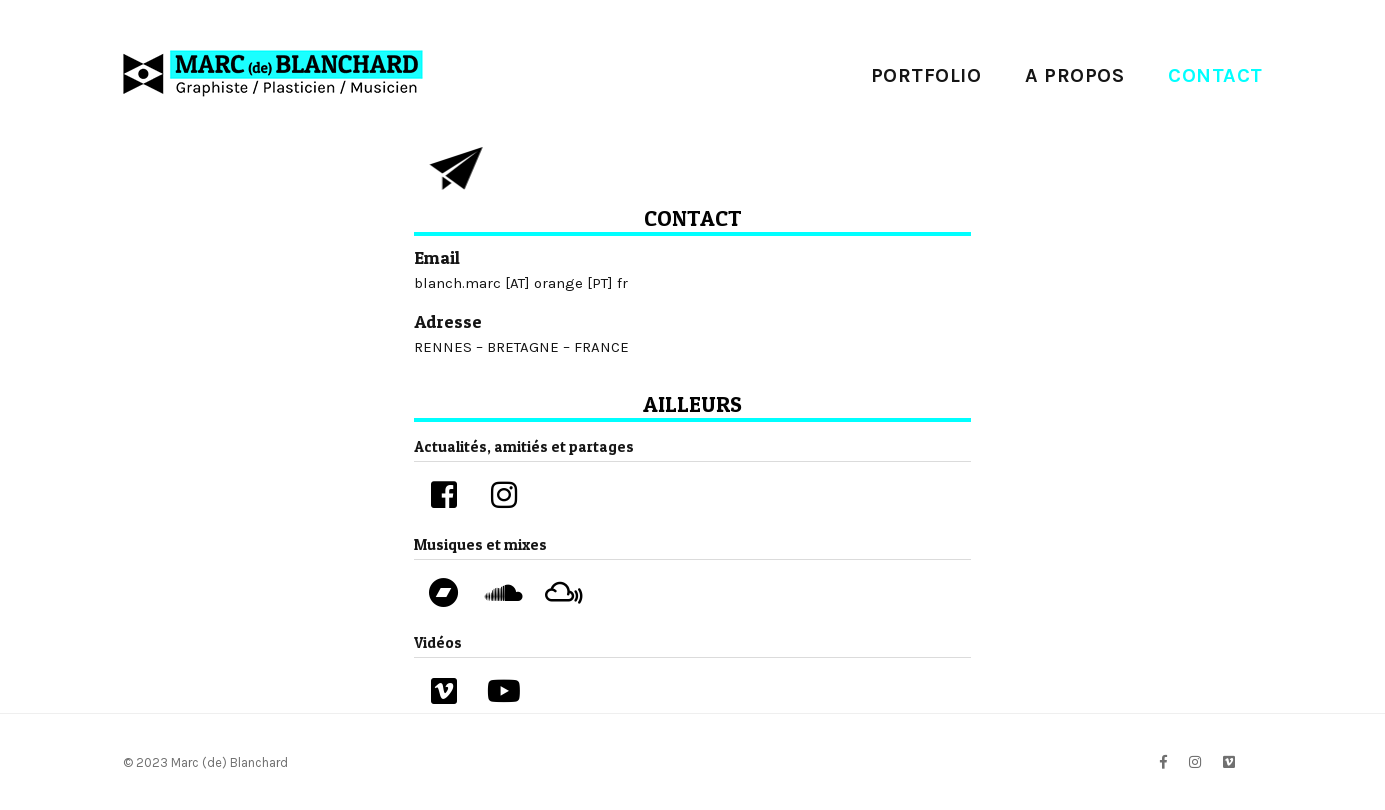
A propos (1074, 75)
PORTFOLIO (926, 75)
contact (1215, 75)
